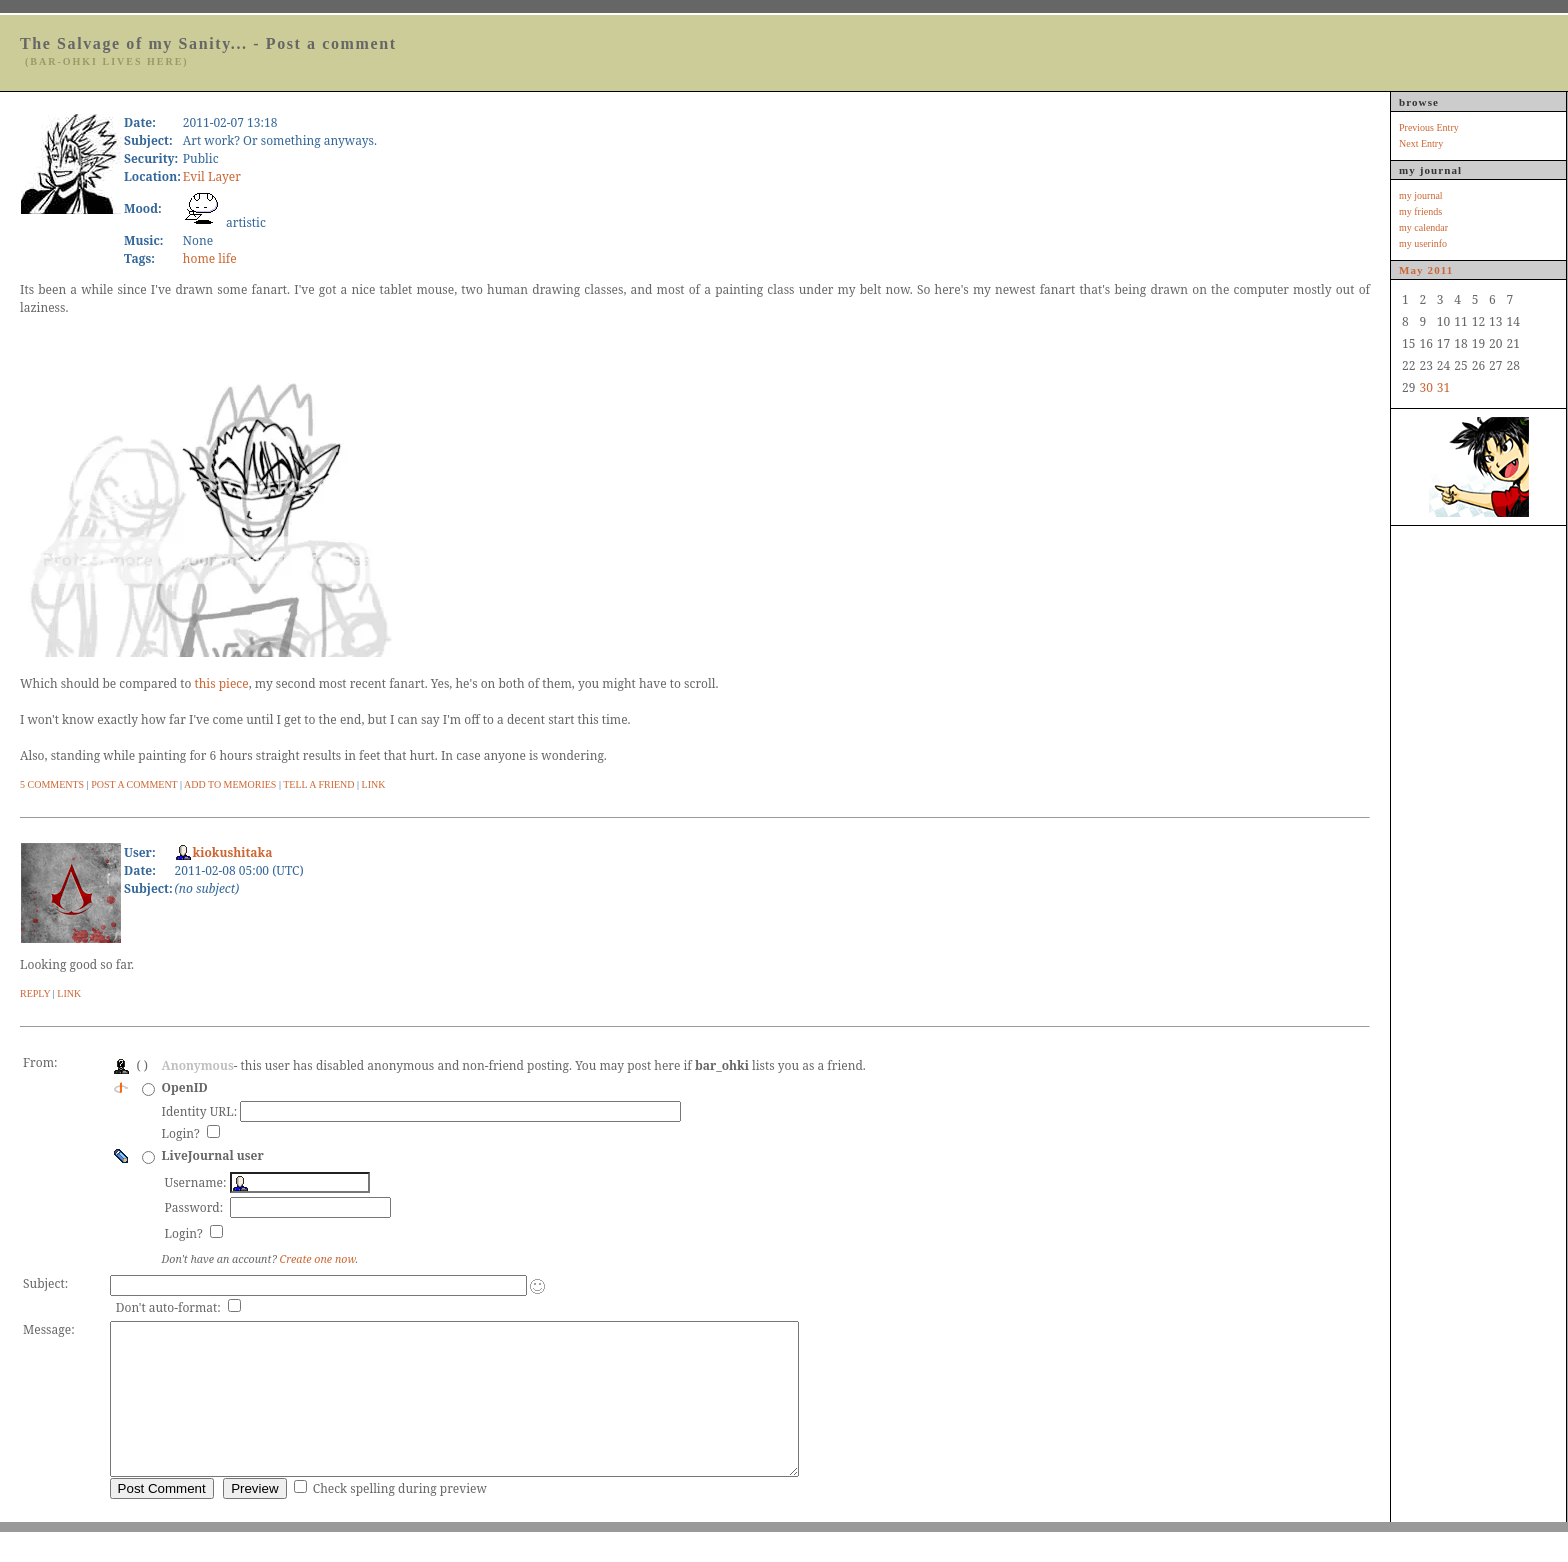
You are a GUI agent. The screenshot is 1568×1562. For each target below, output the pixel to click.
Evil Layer (212, 176)
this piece (221, 683)
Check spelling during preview (400, 1518)
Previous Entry (1429, 127)
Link (374, 784)
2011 (1441, 270)
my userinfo (1423, 243)
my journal (1421, 195)
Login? (182, 1133)
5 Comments (52, 784)
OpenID (185, 1087)
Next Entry (1421, 143)
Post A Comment (134, 784)
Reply (35, 993)
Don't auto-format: (170, 1307)
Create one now (318, 1259)
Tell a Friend (318, 784)
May (1411, 270)
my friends (1420, 211)
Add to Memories (230, 784)
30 (1425, 387)
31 (1443, 387)
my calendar (1423, 227)
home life (210, 258)
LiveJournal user (213, 1155)
